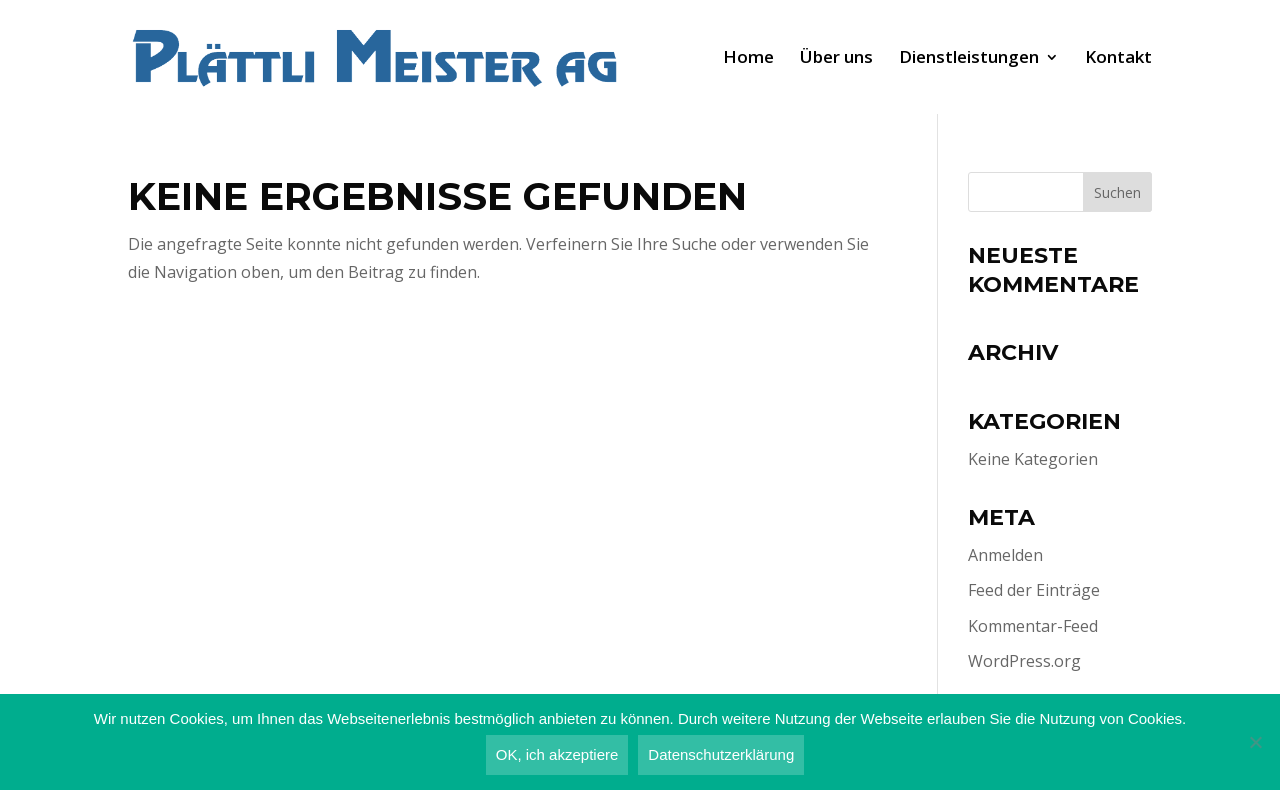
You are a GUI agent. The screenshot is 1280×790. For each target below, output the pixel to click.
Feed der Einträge (1034, 590)
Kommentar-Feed (1033, 626)
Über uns (836, 59)
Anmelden (1005, 555)
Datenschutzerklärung (721, 754)
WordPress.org (1024, 661)
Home (748, 59)
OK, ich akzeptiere (557, 754)
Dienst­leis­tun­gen (969, 59)
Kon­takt (1118, 59)
